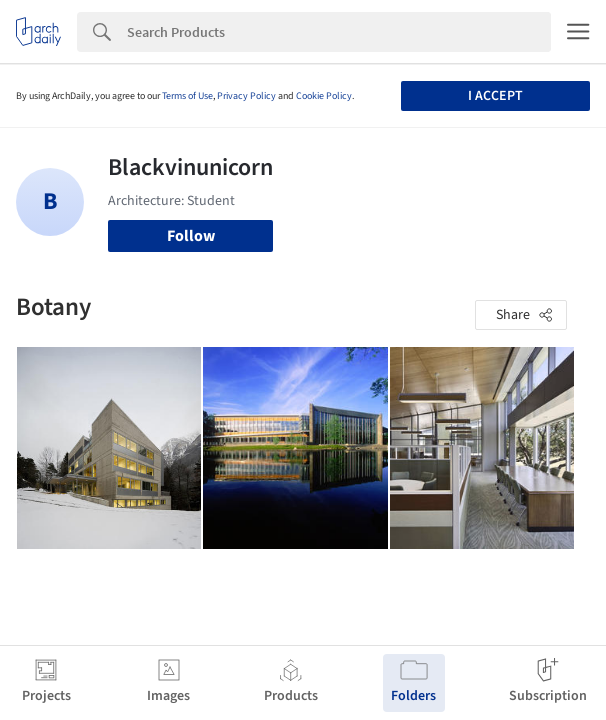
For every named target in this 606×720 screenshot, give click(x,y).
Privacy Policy (246, 96)
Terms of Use (187, 96)
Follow (191, 236)
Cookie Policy (324, 96)
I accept (495, 96)
